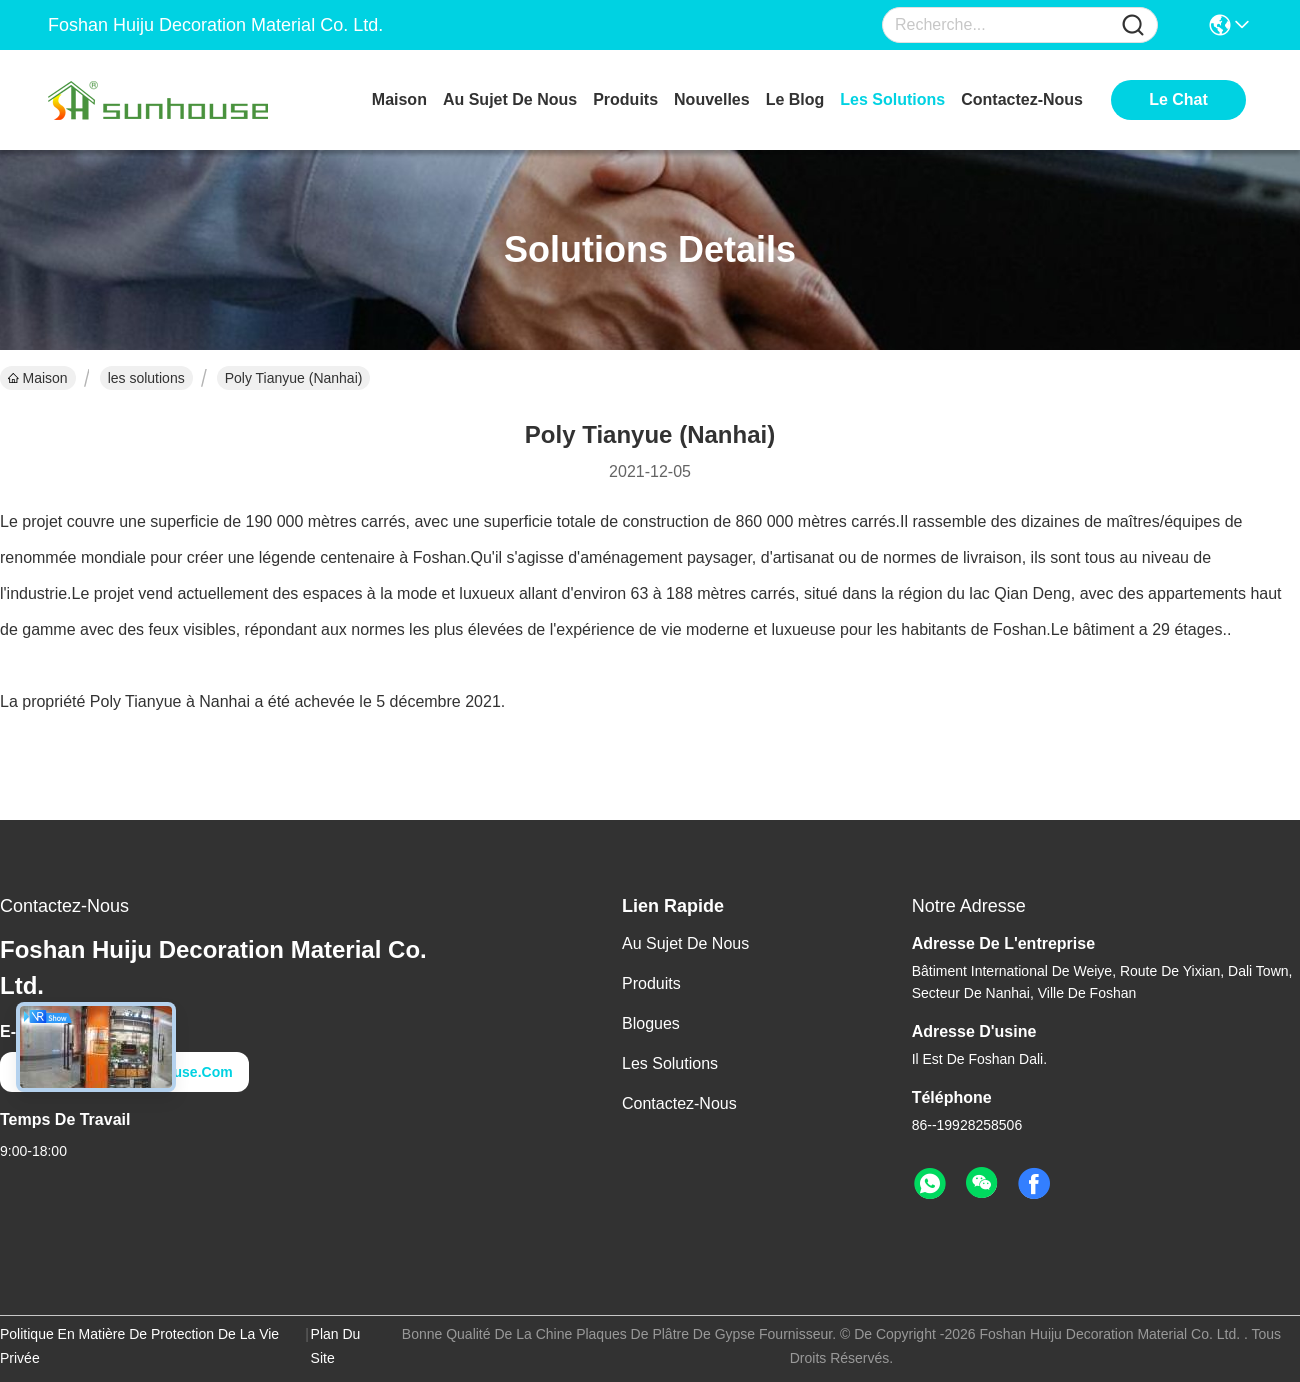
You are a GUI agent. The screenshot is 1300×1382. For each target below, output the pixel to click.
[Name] (1133, 25)
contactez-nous (1022, 99)
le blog (795, 99)
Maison (399, 99)
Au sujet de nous (685, 943)
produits (625, 99)
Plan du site (336, 1346)
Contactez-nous (679, 1103)
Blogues (651, 1023)
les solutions (892, 99)
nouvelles (712, 99)
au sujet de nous (510, 99)
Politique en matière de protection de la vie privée (139, 1346)
